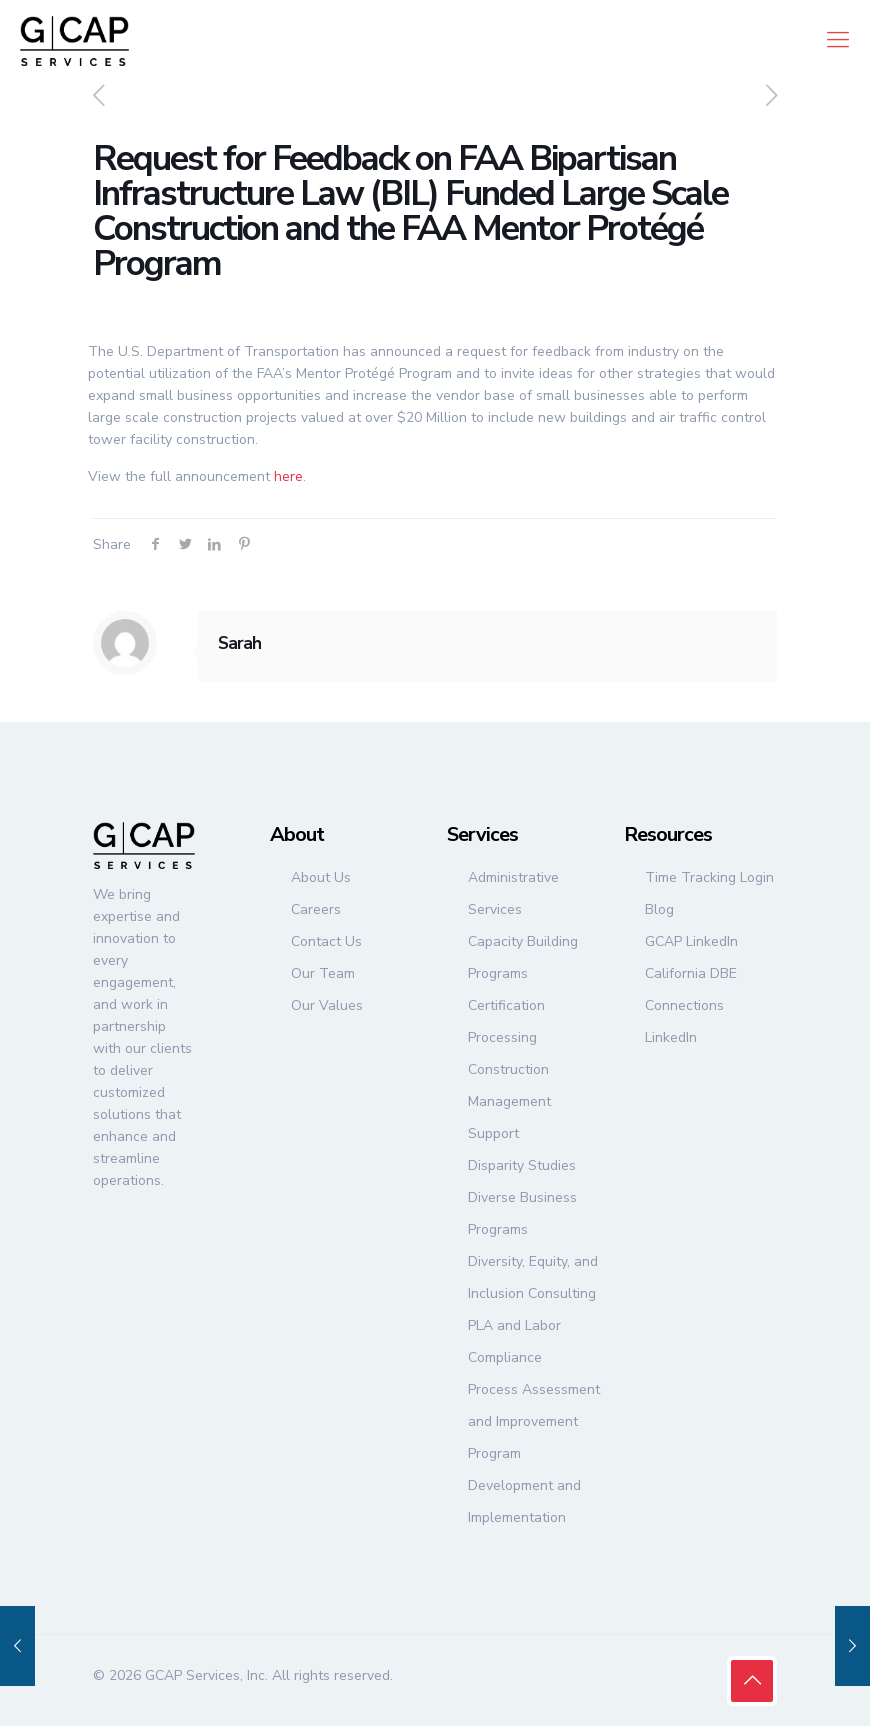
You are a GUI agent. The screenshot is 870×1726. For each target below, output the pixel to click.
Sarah (239, 643)
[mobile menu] (838, 40)
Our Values (327, 1005)
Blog (659, 909)
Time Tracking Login (709, 877)
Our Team (323, 973)
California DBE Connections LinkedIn (691, 1005)
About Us (321, 877)
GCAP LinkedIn (691, 941)
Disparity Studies (522, 1165)
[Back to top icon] (752, 1681)
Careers (316, 909)
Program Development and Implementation (524, 1485)
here (288, 476)
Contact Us (326, 941)
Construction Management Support (509, 1101)
